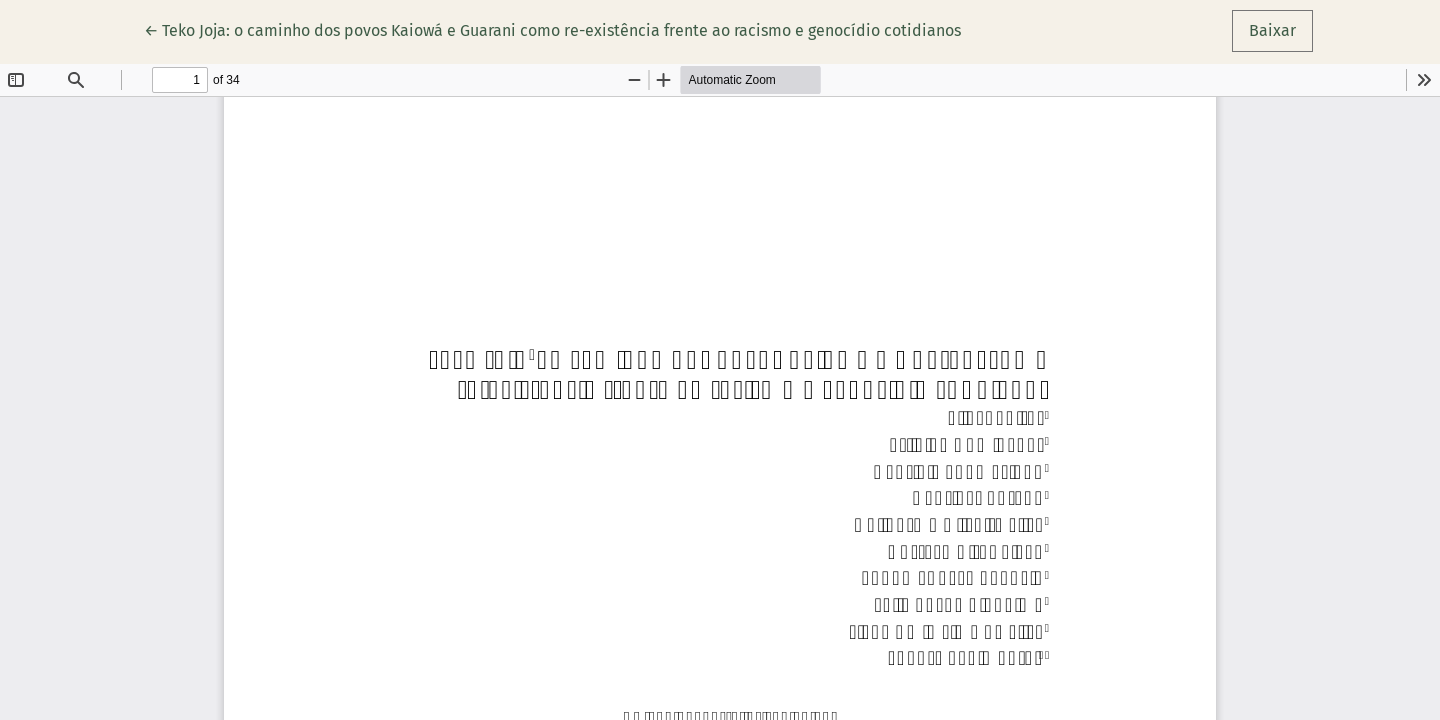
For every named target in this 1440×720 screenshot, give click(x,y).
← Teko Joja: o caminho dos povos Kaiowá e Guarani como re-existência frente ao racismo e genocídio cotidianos (552, 29)
